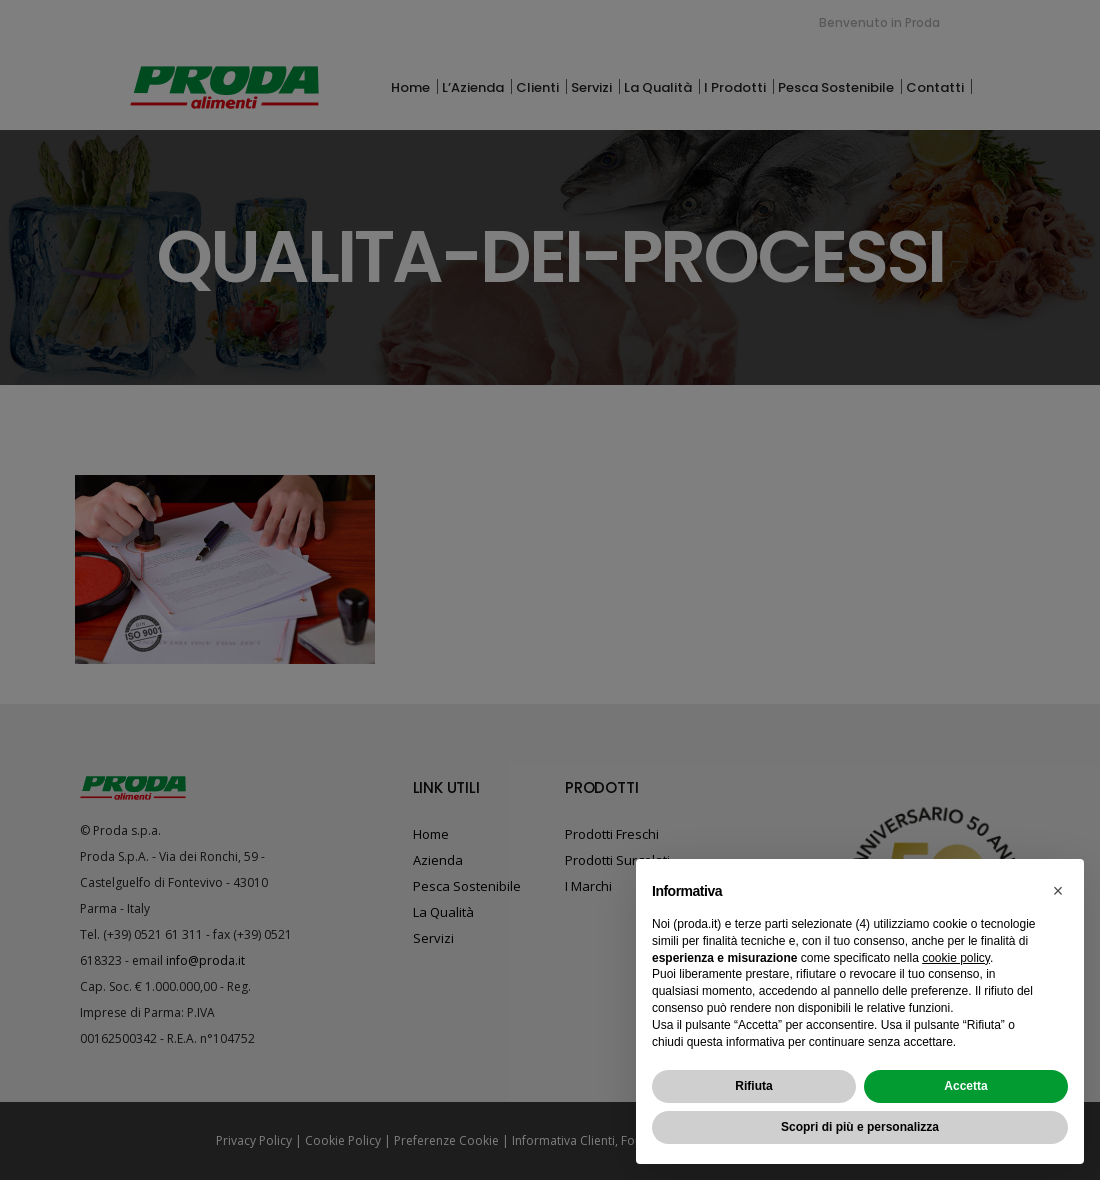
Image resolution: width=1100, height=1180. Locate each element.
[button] (1058, 891)
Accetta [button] (965, 1086)
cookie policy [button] (956, 958)
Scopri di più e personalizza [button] (860, 1127)
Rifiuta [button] (753, 1086)
